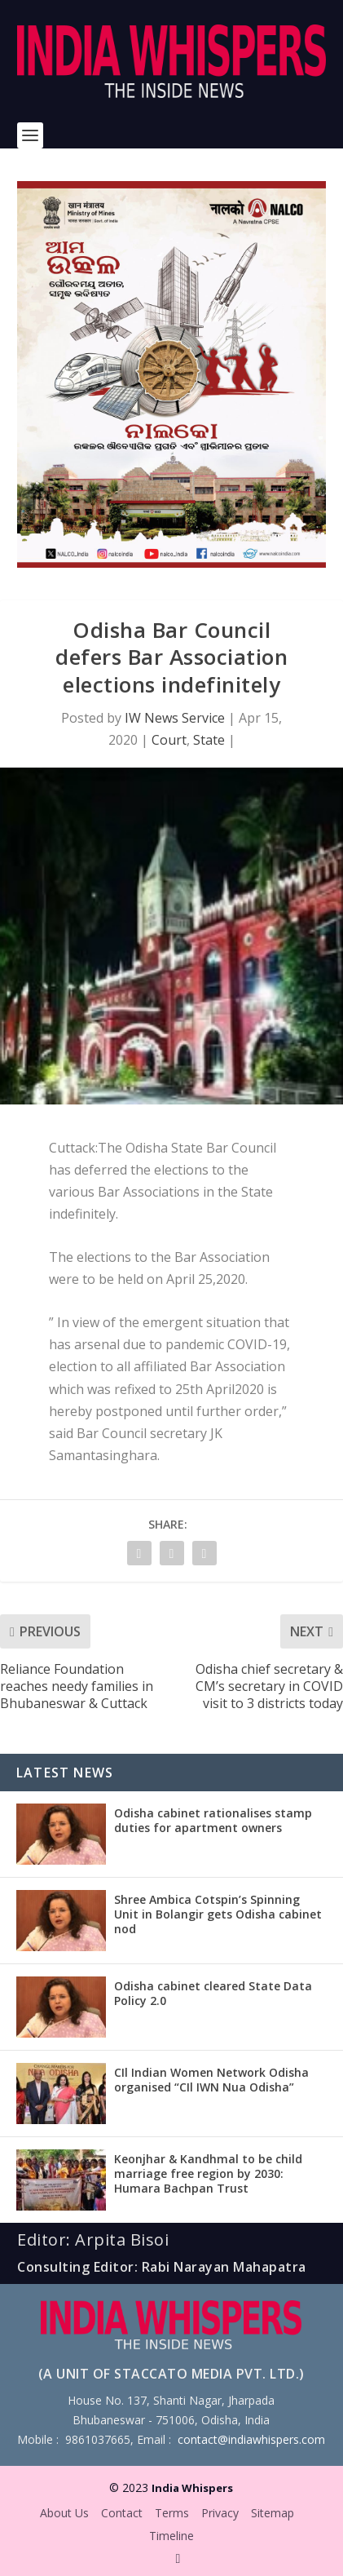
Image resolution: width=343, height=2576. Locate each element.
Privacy (220, 2513)
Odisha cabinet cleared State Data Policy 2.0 (213, 1993)
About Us (64, 2513)
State (209, 740)
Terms (172, 2513)
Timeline (171, 2535)
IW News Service (175, 718)
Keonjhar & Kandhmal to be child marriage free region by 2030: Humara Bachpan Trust (208, 2173)
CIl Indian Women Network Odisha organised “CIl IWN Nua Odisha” (211, 2080)
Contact (122, 2513)
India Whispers (192, 2488)
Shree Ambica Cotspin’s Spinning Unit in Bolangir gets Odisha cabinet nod (218, 1914)
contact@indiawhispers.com (251, 2439)
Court (169, 740)
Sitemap (272, 2513)
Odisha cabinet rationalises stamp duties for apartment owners (213, 1820)
